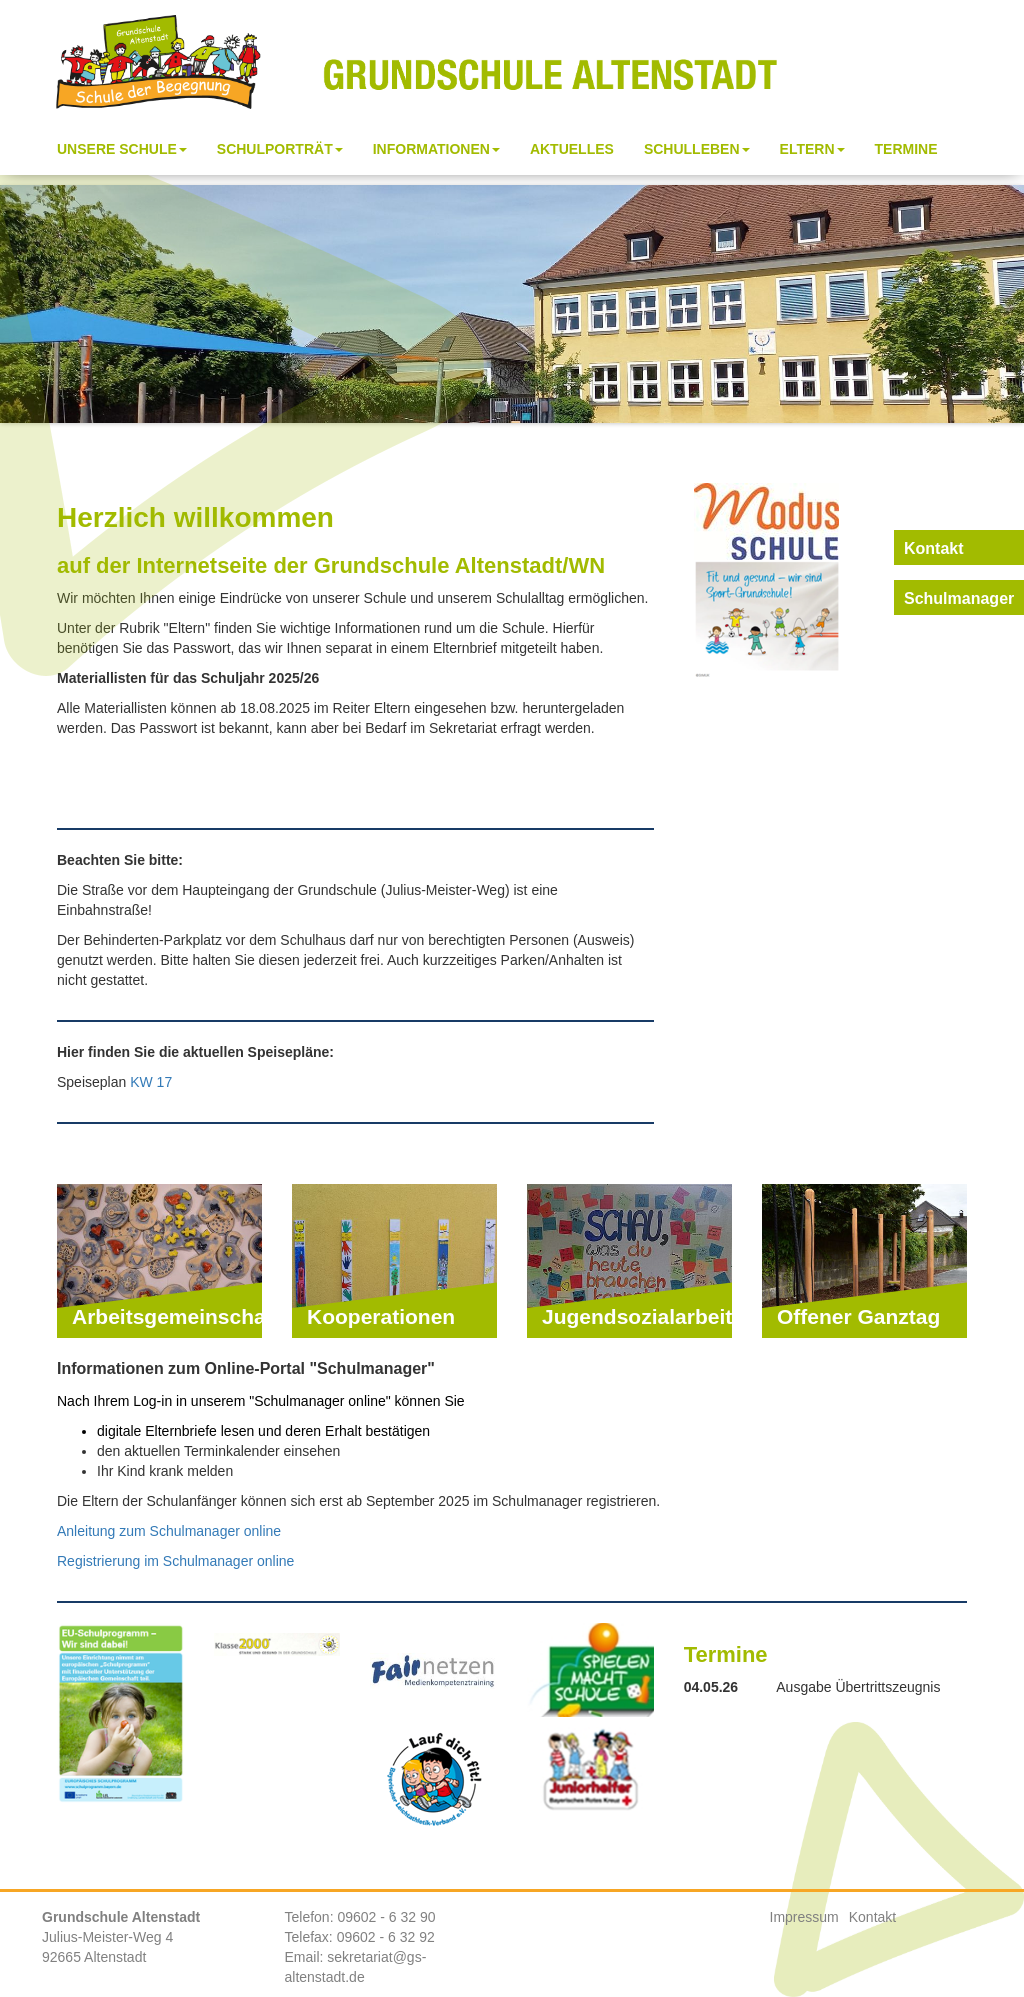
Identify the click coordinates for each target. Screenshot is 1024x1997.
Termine (906, 149)
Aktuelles (572, 149)
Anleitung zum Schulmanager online (169, 1531)
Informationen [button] (436, 149)
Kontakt (872, 1917)
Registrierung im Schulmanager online (175, 1561)
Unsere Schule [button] (122, 149)
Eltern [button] (812, 149)
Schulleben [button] (697, 149)
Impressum (804, 1917)
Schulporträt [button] (280, 149)
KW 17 (151, 1082)
